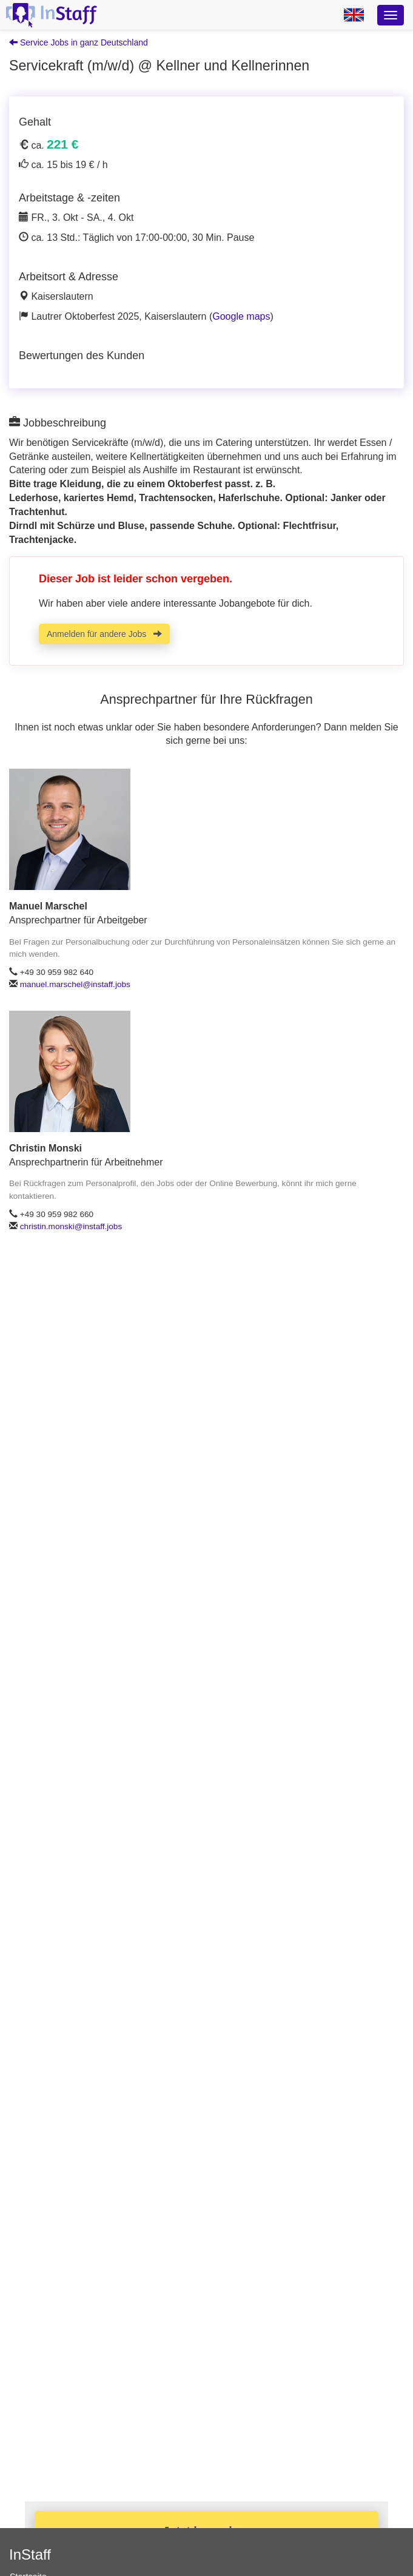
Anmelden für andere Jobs (104, 634)
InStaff (30, 2554)
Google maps (241, 316)
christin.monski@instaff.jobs (71, 1226)
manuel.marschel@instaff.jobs (75, 984)
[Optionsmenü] (390, 15)
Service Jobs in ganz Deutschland (78, 42)
